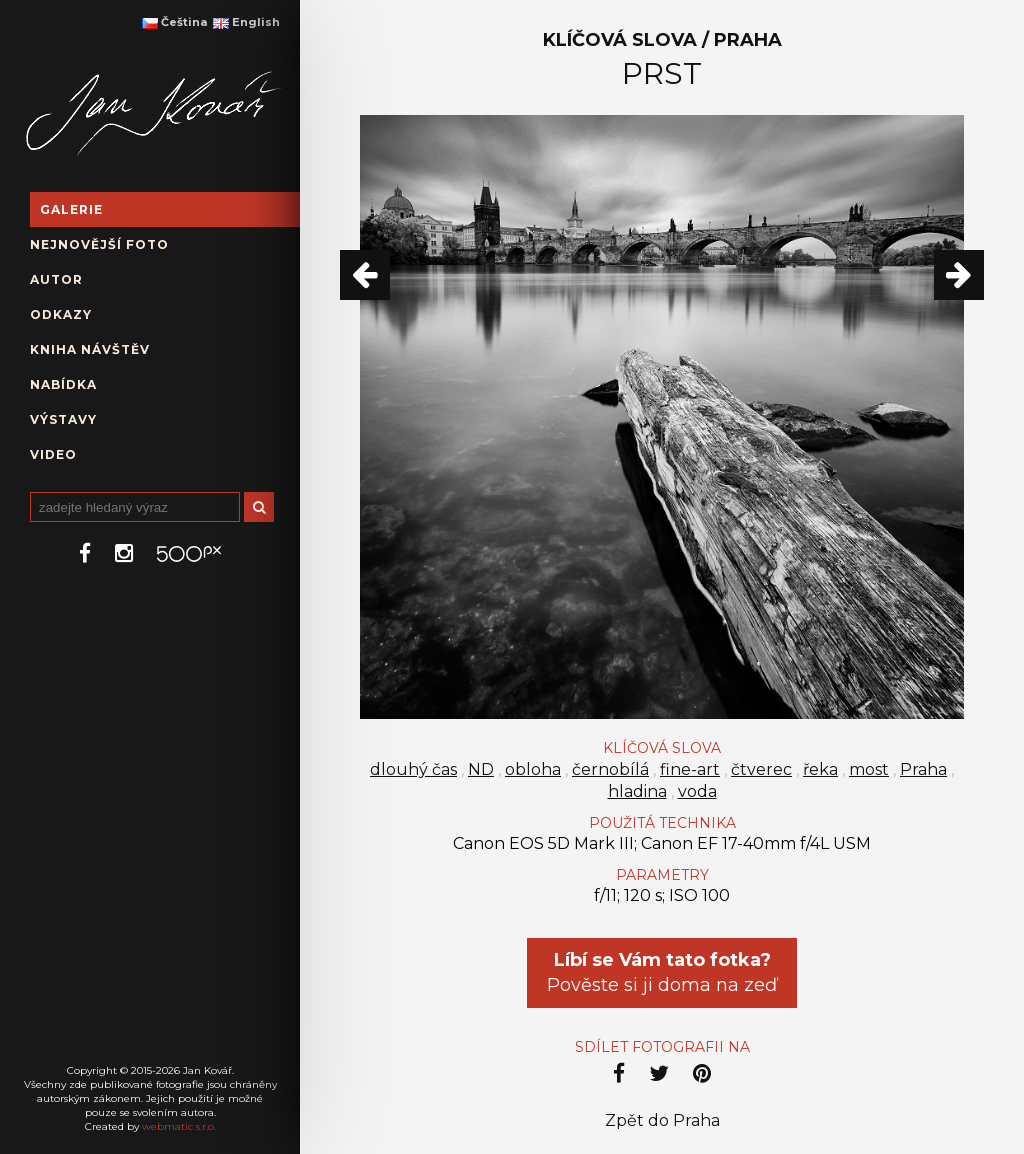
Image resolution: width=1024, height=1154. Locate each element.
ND (481, 769)
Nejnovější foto (99, 244)
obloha (533, 769)
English (246, 22)
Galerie (71, 209)
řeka (820, 769)
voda (697, 791)
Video (53, 454)
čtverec (761, 769)
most (869, 769)
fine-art (690, 769)
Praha (923, 769)
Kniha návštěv (90, 349)
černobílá (610, 769)
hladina (637, 791)
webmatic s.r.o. (179, 1126)
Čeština (174, 22)
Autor (56, 279)
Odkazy (61, 314)
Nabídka (63, 384)
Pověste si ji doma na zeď (662, 972)
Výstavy (63, 419)
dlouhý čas (413, 769)
